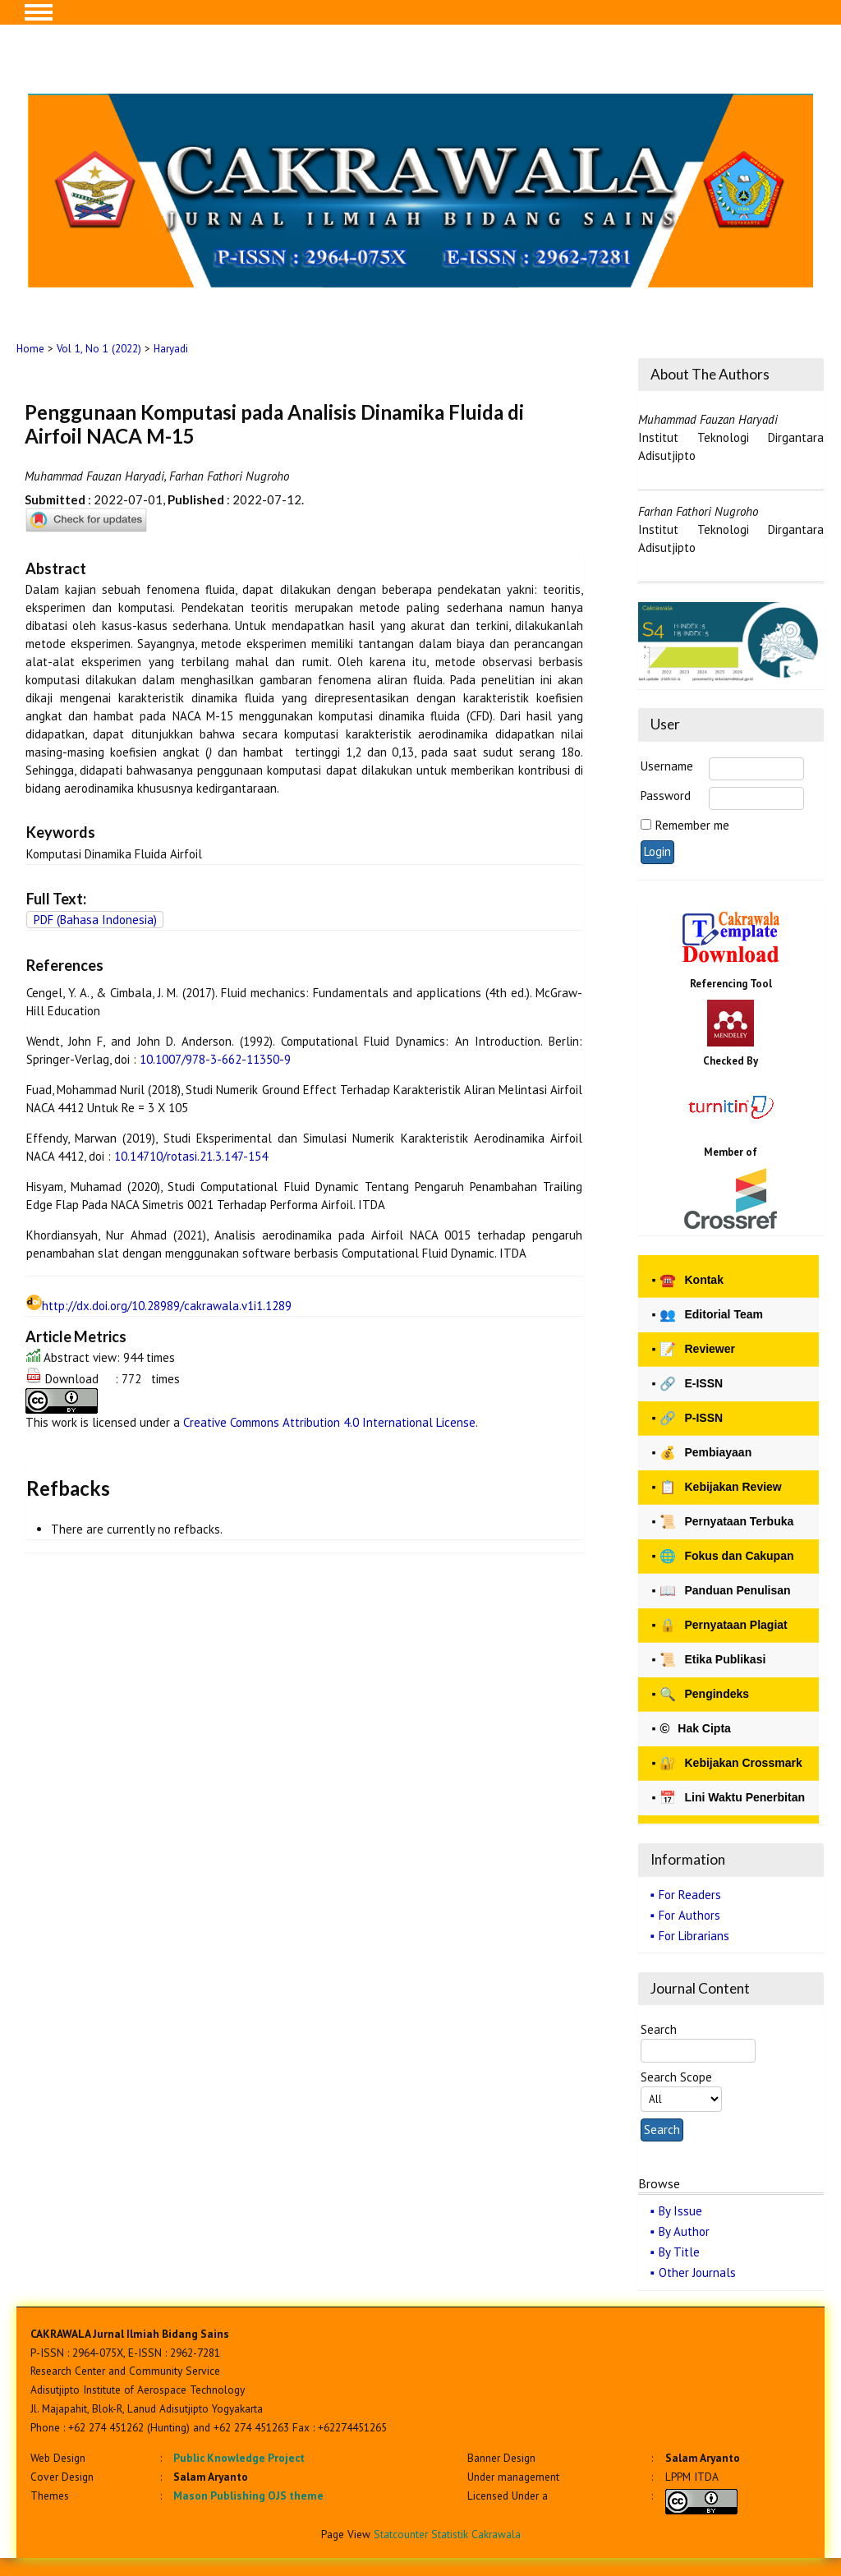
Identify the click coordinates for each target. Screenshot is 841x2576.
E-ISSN (691, 1384)
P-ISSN (691, 1418)
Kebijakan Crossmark (730, 1763)
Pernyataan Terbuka (726, 1522)
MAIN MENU (39, 12)
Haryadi (171, 349)
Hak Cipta (694, 1729)
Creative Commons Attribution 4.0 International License (329, 1422)
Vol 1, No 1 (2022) (99, 349)
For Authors (689, 1915)
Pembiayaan (705, 1453)
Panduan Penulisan (724, 1591)
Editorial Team (710, 1315)
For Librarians (694, 1936)
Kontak (691, 1280)
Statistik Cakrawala (476, 2534)
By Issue (680, 2211)
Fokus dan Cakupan (726, 1556)
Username (667, 766)
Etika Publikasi (712, 1660)
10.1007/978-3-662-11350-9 (215, 1059)
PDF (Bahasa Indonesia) (95, 919)
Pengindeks (704, 1694)
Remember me (692, 825)
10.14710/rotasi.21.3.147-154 (191, 1156)
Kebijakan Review (720, 1487)
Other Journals (697, 2272)
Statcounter (401, 2534)
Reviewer (696, 1349)
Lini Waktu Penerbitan (732, 1798)
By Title (679, 2252)
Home (30, 349)
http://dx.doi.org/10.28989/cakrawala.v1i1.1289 (167, 1305)
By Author (684, 2231)
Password (666, 795)
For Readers (690, 1894)
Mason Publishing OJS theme (248, 2495)
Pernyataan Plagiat (723, 1625)
